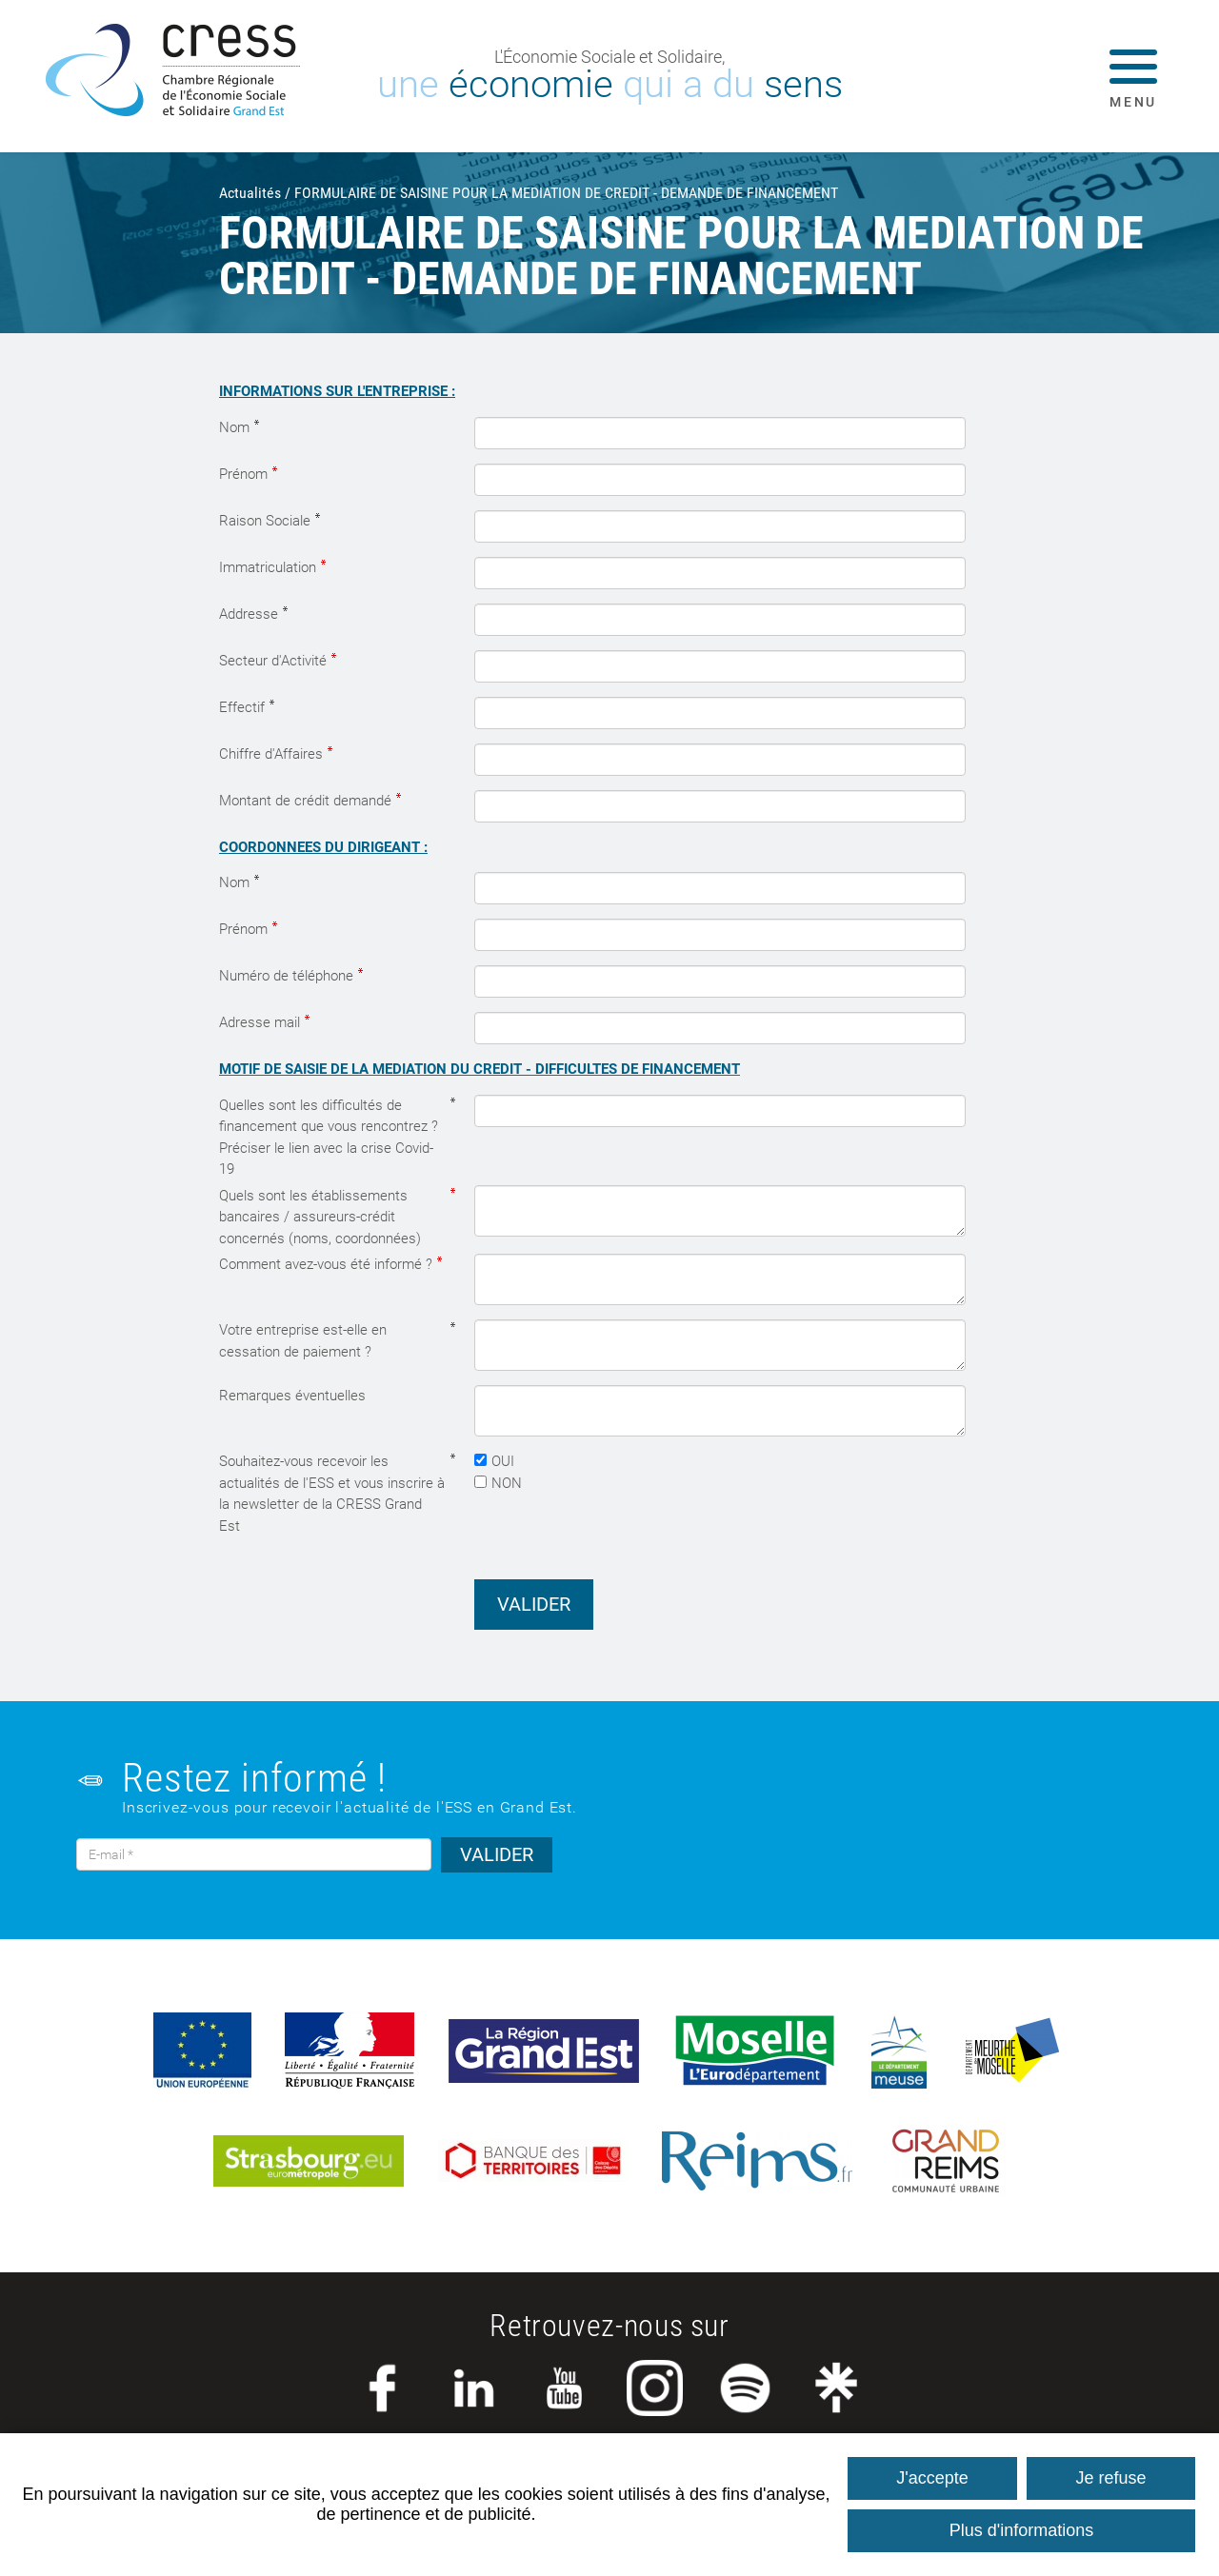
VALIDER (496, 1854)
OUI (502, 1461)
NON (506, 1483)
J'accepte (932, 2477)
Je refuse (1111, 2477)
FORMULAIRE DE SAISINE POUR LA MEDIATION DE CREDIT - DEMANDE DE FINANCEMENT (566, 193)
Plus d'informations (1021, 2530)
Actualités (250, 193)
